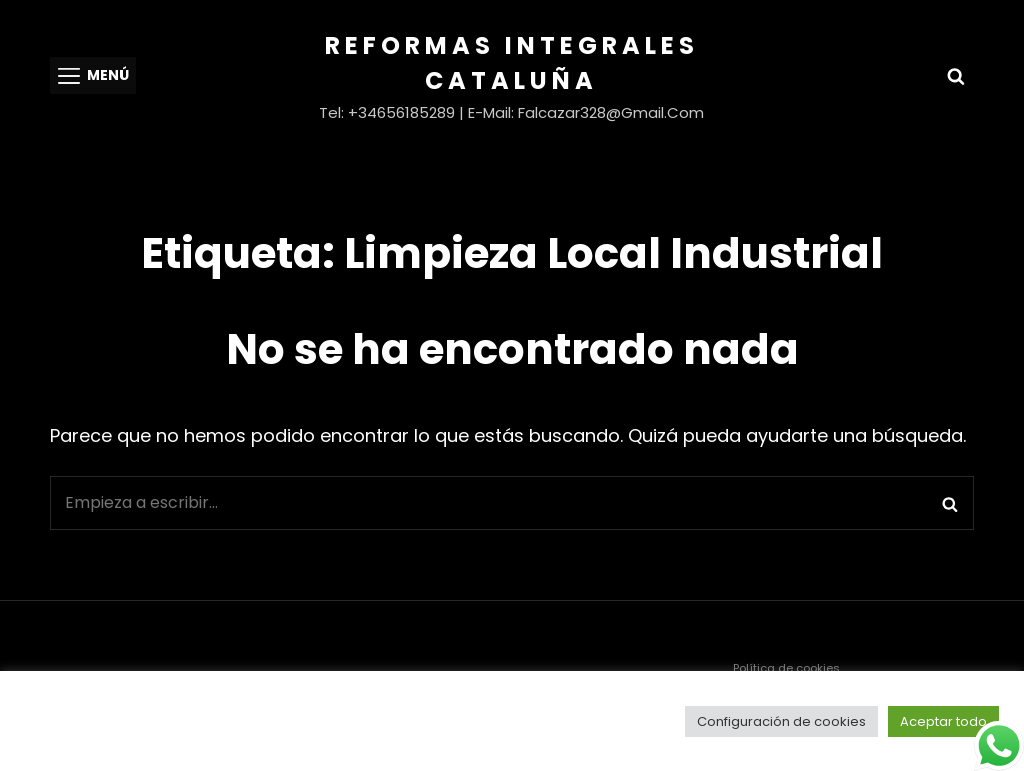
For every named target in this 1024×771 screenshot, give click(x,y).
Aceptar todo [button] (943, 721)
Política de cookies (786, 668)
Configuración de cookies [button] (781, 721)
